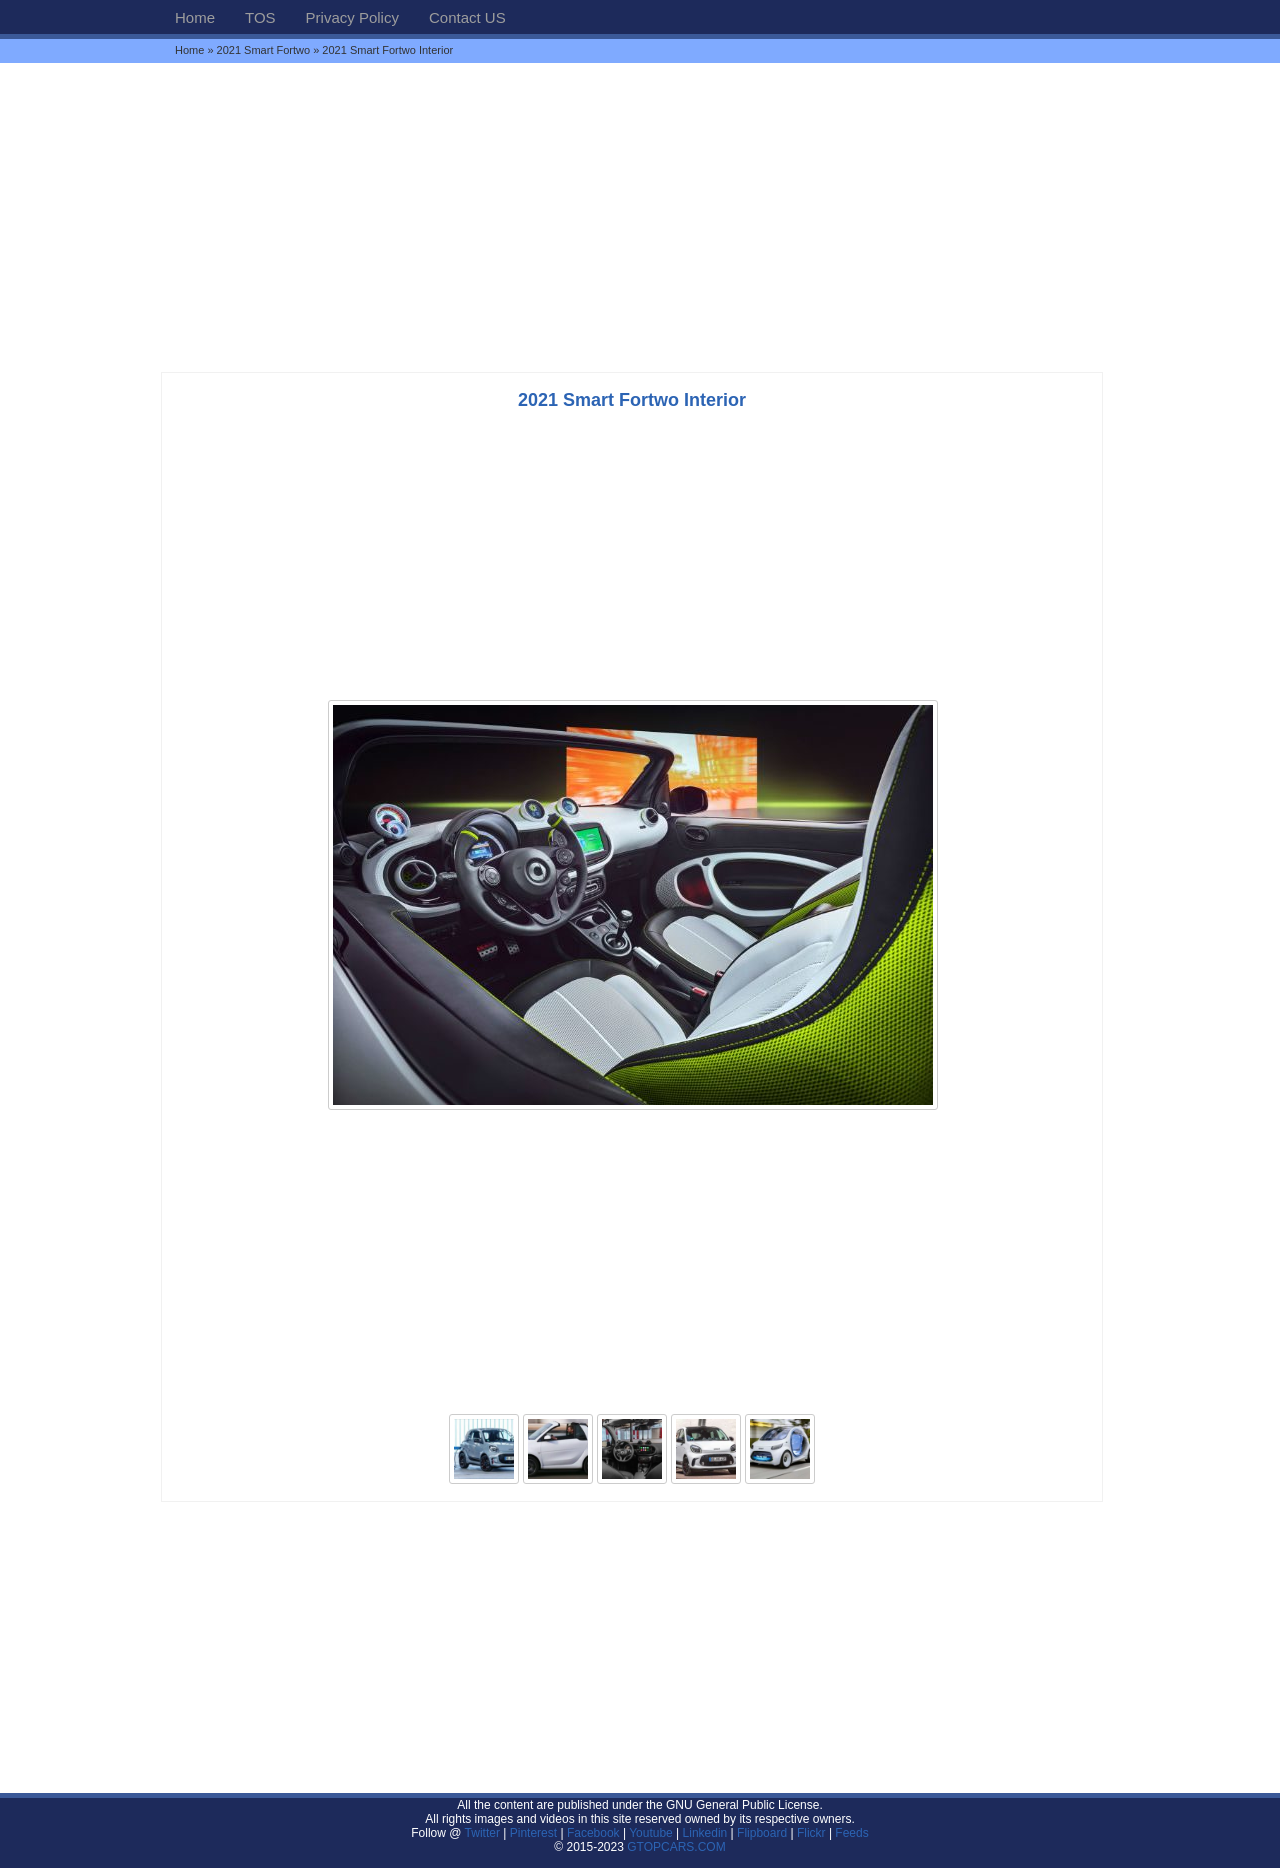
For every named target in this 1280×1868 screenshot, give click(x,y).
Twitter (484, 1833)
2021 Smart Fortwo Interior (632, 400)
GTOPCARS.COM (676, 1847)
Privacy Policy (352, 17)
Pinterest (533, 1833)
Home (195, 17)
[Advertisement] (640, 217)
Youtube (651, 1833)
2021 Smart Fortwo (264, 50)
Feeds (851, 1833)
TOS (260, 17)
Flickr (811, 1833)
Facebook (593, 1833)
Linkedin (705, 1833)
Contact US (467, 17)
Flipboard (762, 1833)
